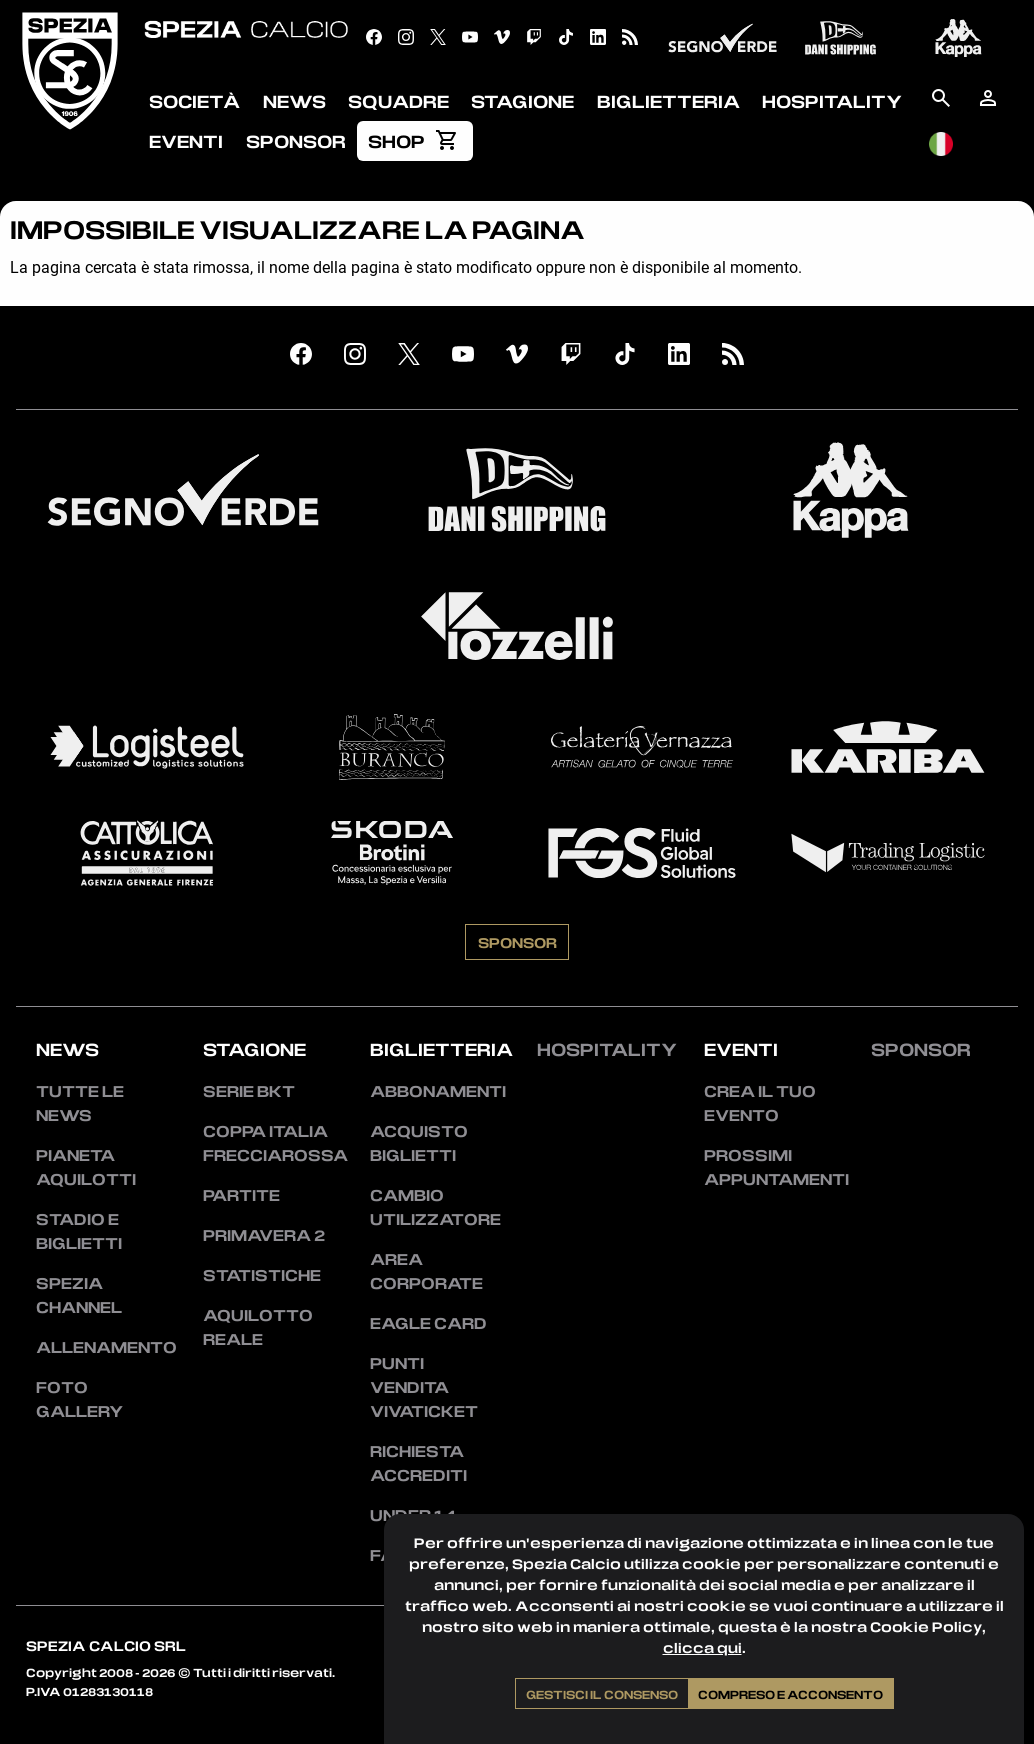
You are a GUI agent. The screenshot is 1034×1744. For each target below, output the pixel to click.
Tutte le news (80, 1103)
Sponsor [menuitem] (296, 141)
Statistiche (262, 1275)
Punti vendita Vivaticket (424, 1387)
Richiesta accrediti (418, 1463)
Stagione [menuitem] (522, 101)
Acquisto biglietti (419, 1143)
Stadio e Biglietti (79, 1231)
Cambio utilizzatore (433, 1207)
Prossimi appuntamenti (767, 1167)
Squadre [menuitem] (398, 101)
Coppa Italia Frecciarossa (266, 1143)
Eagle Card (428, 1323)
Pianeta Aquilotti (86, 1167)
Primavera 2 (264, 1235)
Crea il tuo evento (760, 1103)
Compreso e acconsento (790, 1694)
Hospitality (607, 1049)
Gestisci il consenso (602, 1694)
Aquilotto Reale (258, 1327)
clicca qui (702, 1647)
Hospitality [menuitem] (832, 101)
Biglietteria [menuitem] (668, 101)
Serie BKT (249, 1091)
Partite (241, 1195)
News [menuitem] (294, 101)
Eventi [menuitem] (186, 141)
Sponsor (517, 942)
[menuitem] (415, 141)
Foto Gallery (79, 1399)
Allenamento (99, 1347)
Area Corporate (426, 1271)
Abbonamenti (433, 1091)
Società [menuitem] (194, 101)
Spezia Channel (79, 1295)
